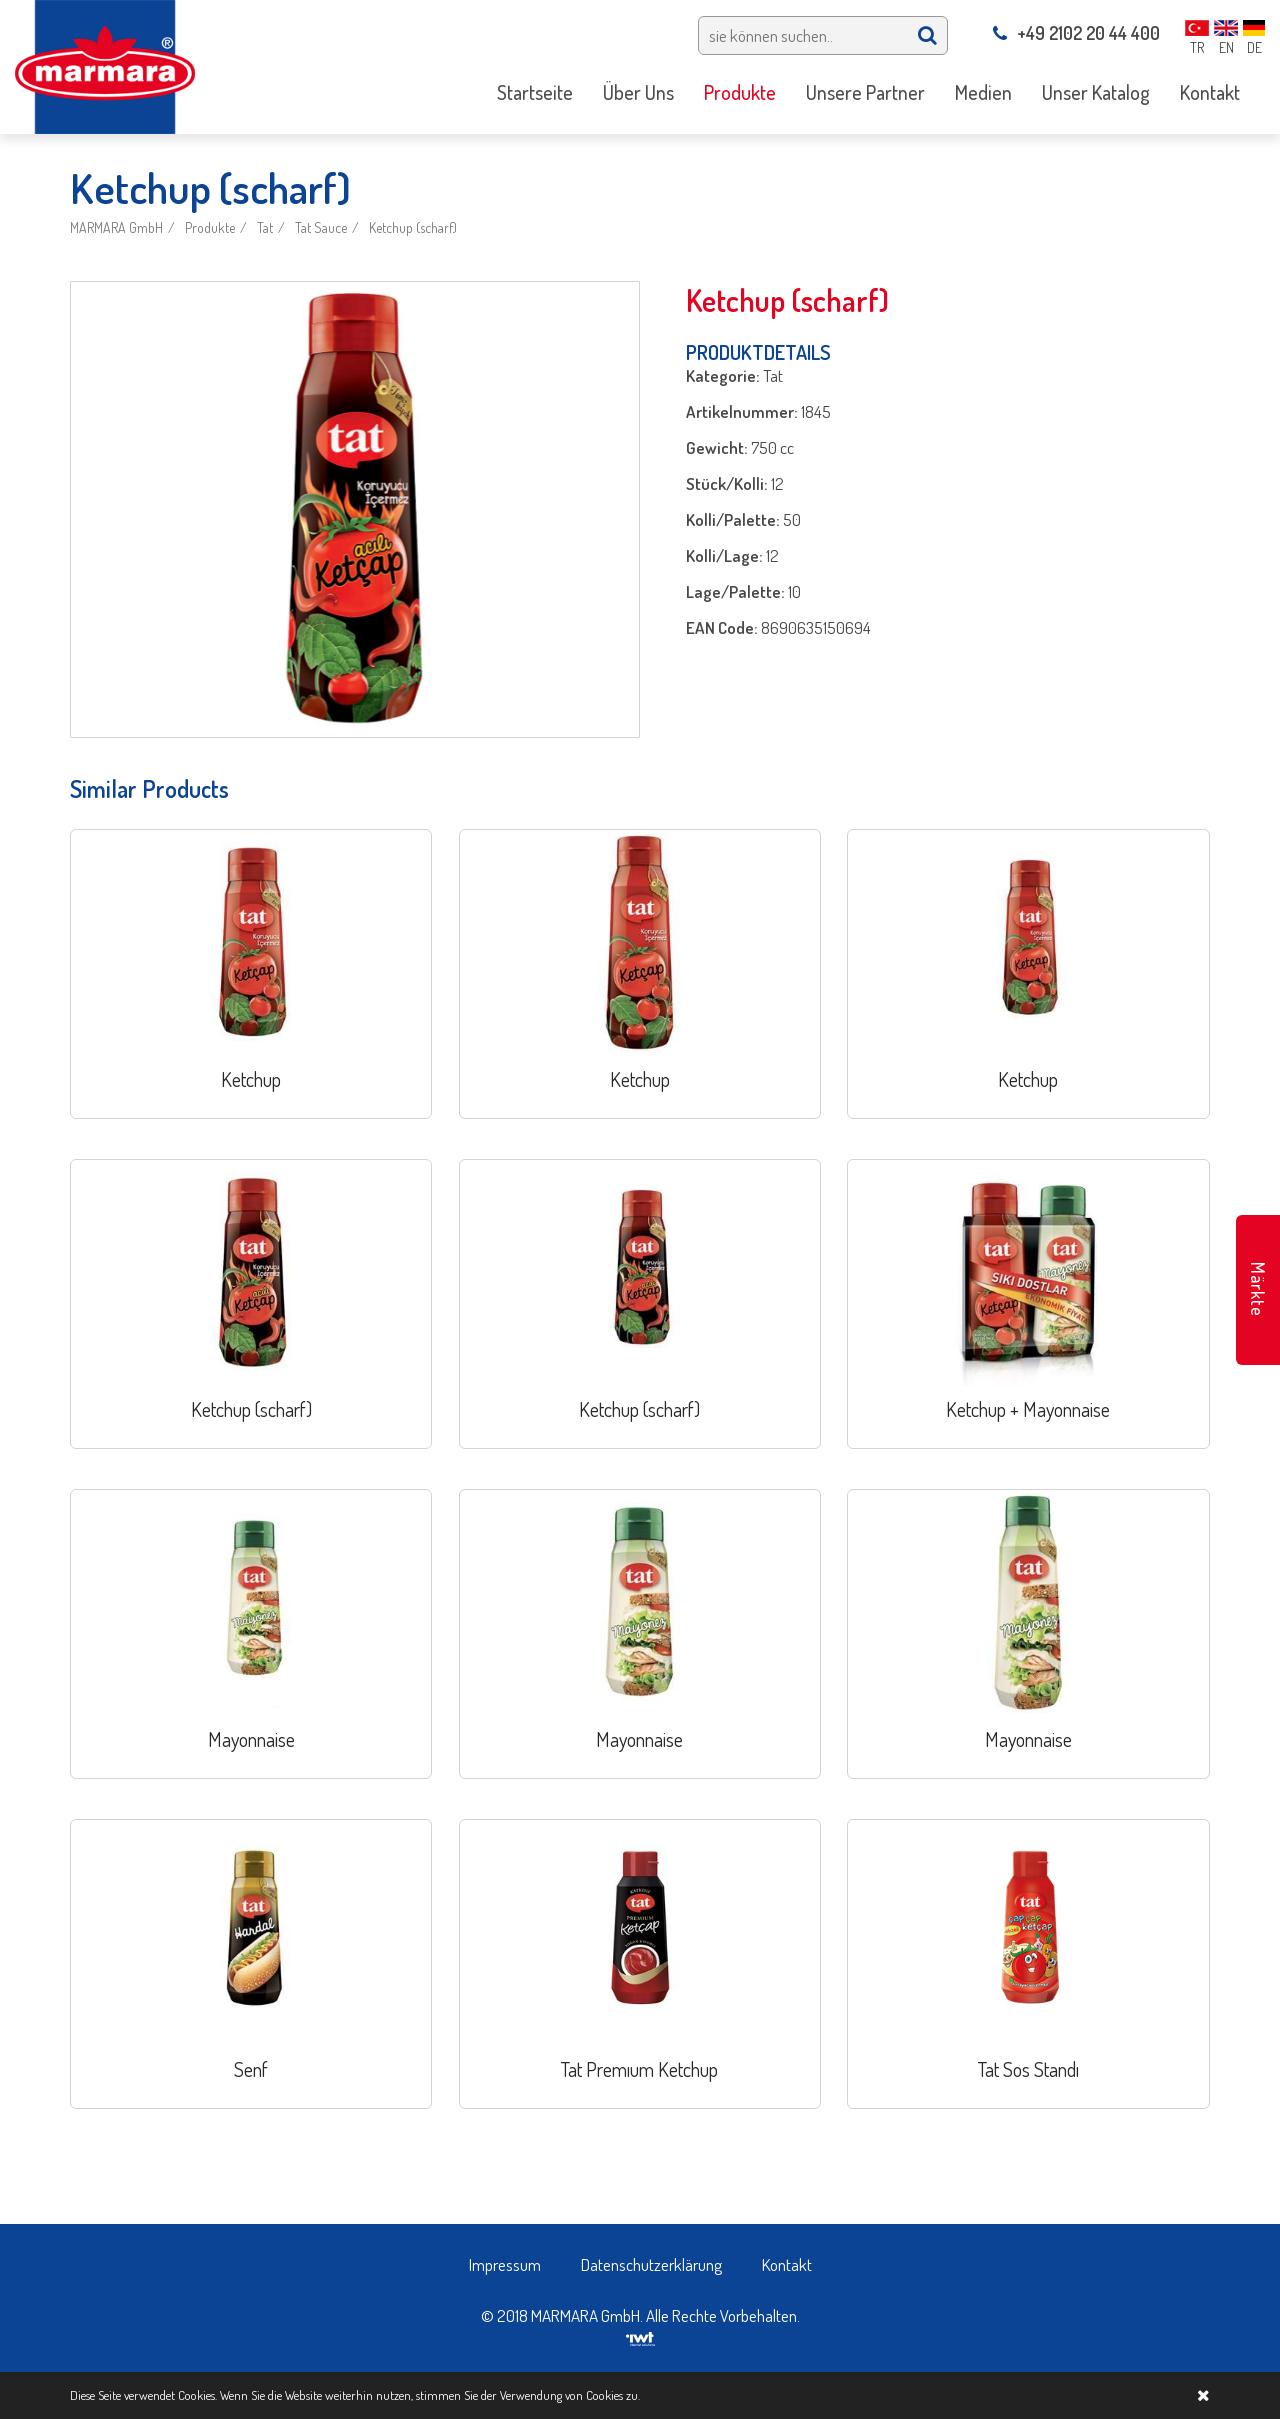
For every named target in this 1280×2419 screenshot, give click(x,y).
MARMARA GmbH (116, 227)
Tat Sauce (321, 227)
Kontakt (787, 2264)
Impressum (505, 2264)
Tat (265, 227)
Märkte (1258, 1289)
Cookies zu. (613, 2395)
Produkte (210, 227)
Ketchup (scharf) (413, 227)
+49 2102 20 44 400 (1076, 33)
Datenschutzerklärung (651, 2264)
